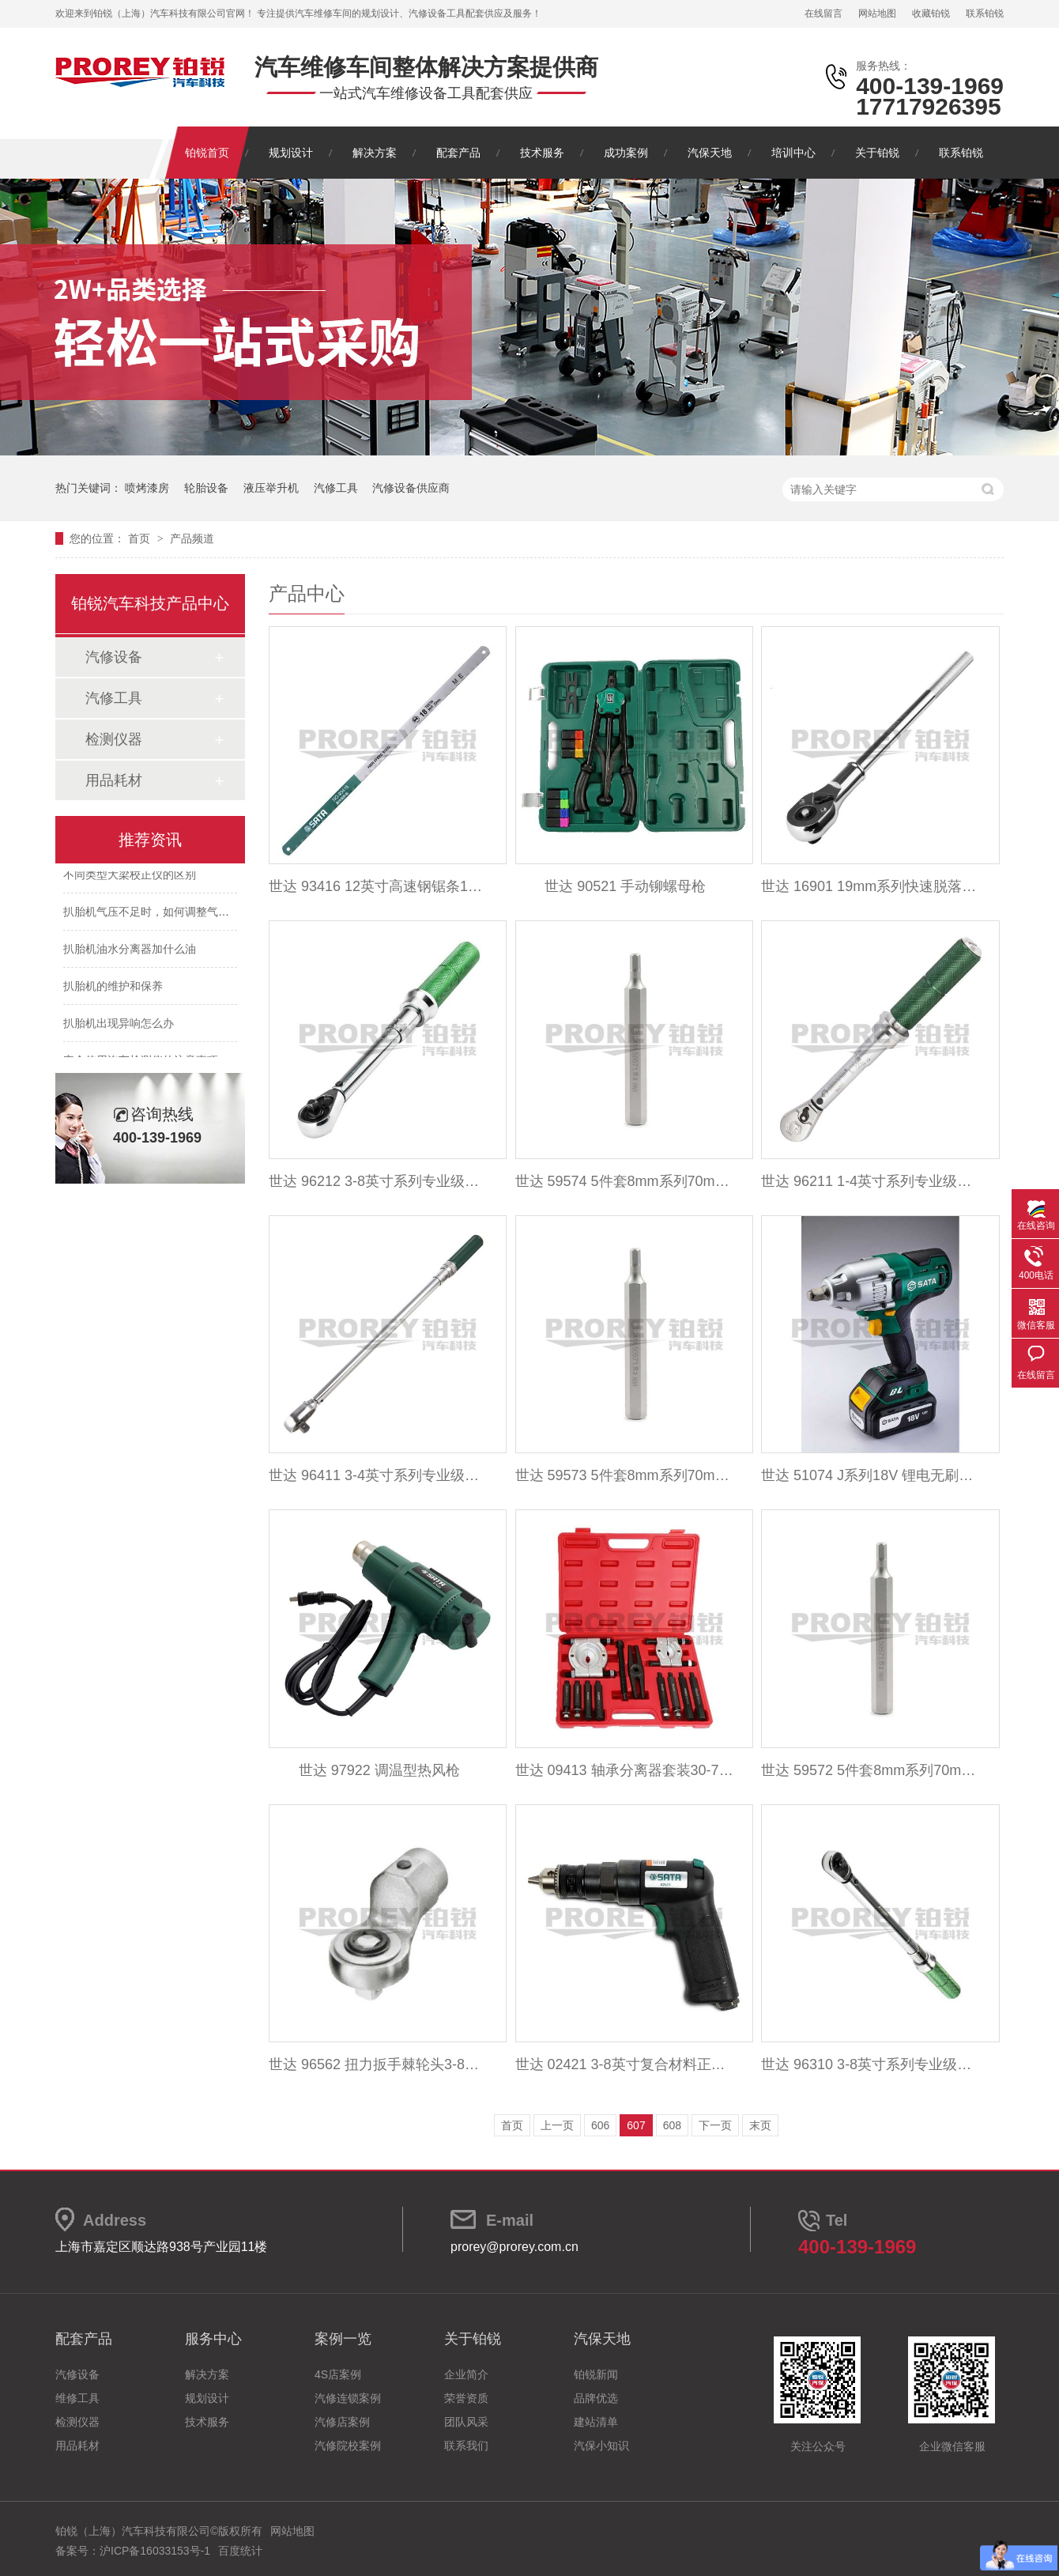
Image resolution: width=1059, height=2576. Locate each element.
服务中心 (213, 2339)
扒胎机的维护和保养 (113, 989)
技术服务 (542, 152)
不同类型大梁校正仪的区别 (129, 877)
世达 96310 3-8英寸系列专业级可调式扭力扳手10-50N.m (871, 2064)
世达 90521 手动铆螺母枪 (625, 886)
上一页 (557, 2125)
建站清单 (596, 2421)
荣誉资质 (466, 2398)
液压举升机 (271, 488)
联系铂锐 (985, 13)
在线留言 (823, 13)
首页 (140, 538)
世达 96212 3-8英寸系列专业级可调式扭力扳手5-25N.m (379, 1181)
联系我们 (466, 2445)
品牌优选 (596, 2398)
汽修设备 (113, 657)
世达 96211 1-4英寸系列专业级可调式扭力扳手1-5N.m (871, 1181)
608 (672, 2125)
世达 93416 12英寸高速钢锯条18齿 (379, 886)
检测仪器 (113, 739)
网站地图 (877, 13)
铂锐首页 (207, 152)
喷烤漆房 (147, 488)
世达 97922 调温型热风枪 (379, 1770)
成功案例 (626, 152)
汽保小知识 (601, 2445)
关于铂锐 (877, 152)
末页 (760, 2125)
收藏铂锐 (931, 13)
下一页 (715, 2125)
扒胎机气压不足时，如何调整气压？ (151, 914)
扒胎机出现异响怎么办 (118, 1026)
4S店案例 (338, 2374)
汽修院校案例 (348, 2445)
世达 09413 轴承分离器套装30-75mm (625, 1770)
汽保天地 (710, 152)
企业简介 (466, 2374)
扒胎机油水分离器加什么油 (129, 952)
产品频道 (192, 538)
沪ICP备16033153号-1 (155, 2550)
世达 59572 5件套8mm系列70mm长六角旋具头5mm (871, 1770)
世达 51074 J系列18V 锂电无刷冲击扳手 (871, 1475)
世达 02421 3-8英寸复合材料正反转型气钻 (625, 2064)
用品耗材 (113, 780)
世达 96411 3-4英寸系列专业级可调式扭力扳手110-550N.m (379, 1475)
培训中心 (793, 152)
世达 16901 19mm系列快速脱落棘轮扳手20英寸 (871, 886)
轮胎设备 (206, 488)
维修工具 (77, 2398)
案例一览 (343, 2339)
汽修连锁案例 (348, 2398)
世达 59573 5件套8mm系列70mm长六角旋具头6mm (625, 1475)
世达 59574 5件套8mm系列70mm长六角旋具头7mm (625, 1181)
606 (600, 2125)
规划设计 (291, 152)
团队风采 (466, 2421)
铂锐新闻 (596, 2374)
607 (636, 2125)
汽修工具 (336, 488)
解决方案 (374, 152)
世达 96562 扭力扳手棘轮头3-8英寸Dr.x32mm (379, 2064)
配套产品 (458, 152)
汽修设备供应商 (411, 488)
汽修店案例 (342, 2421)
